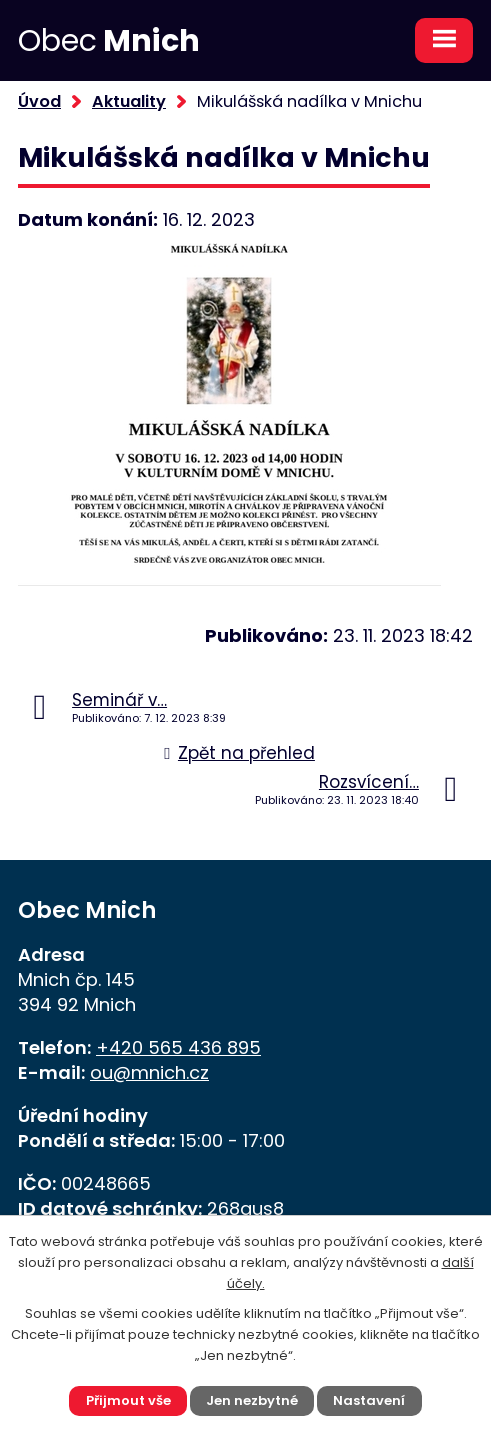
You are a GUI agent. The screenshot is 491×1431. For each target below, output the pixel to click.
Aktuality (129, 101)
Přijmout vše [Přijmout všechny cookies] (128, 1400)
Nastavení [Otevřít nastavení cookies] (369, 1400)
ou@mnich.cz (149, 1072)
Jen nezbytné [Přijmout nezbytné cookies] (252, 1400)
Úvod (39, 101)
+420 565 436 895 (178, 1047)
